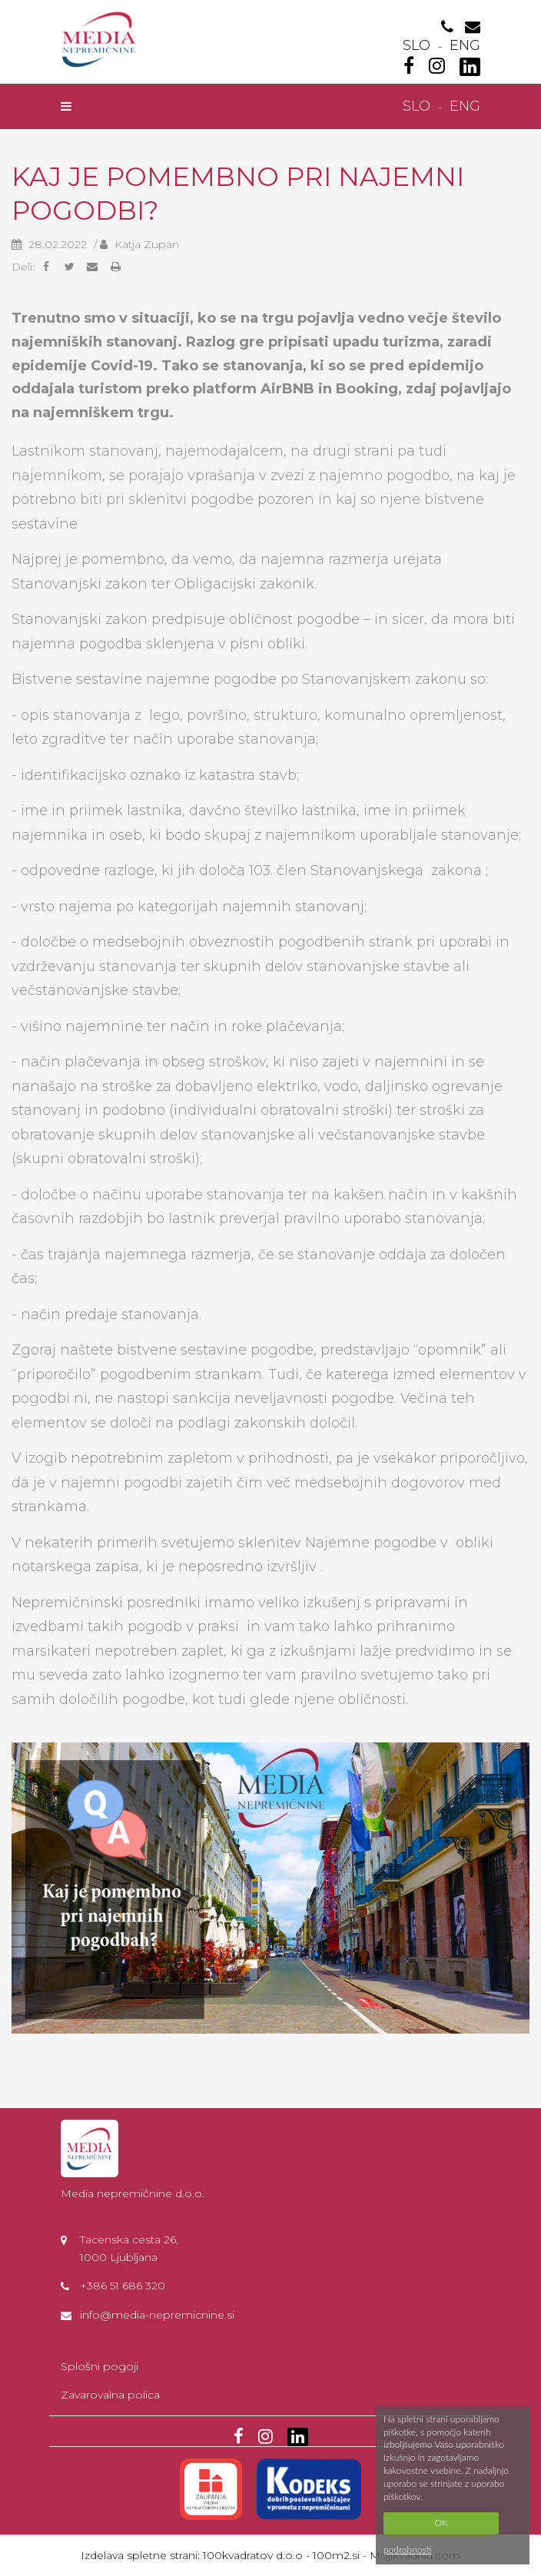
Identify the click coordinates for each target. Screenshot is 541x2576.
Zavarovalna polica (110, 2395)
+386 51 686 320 (122, 2286)
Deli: (23, 267)
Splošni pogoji (99, 2366)
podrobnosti (407, 2549)
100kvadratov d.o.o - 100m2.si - (286, 2555)
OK (440, 2522)
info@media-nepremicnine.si (157, 2315)
